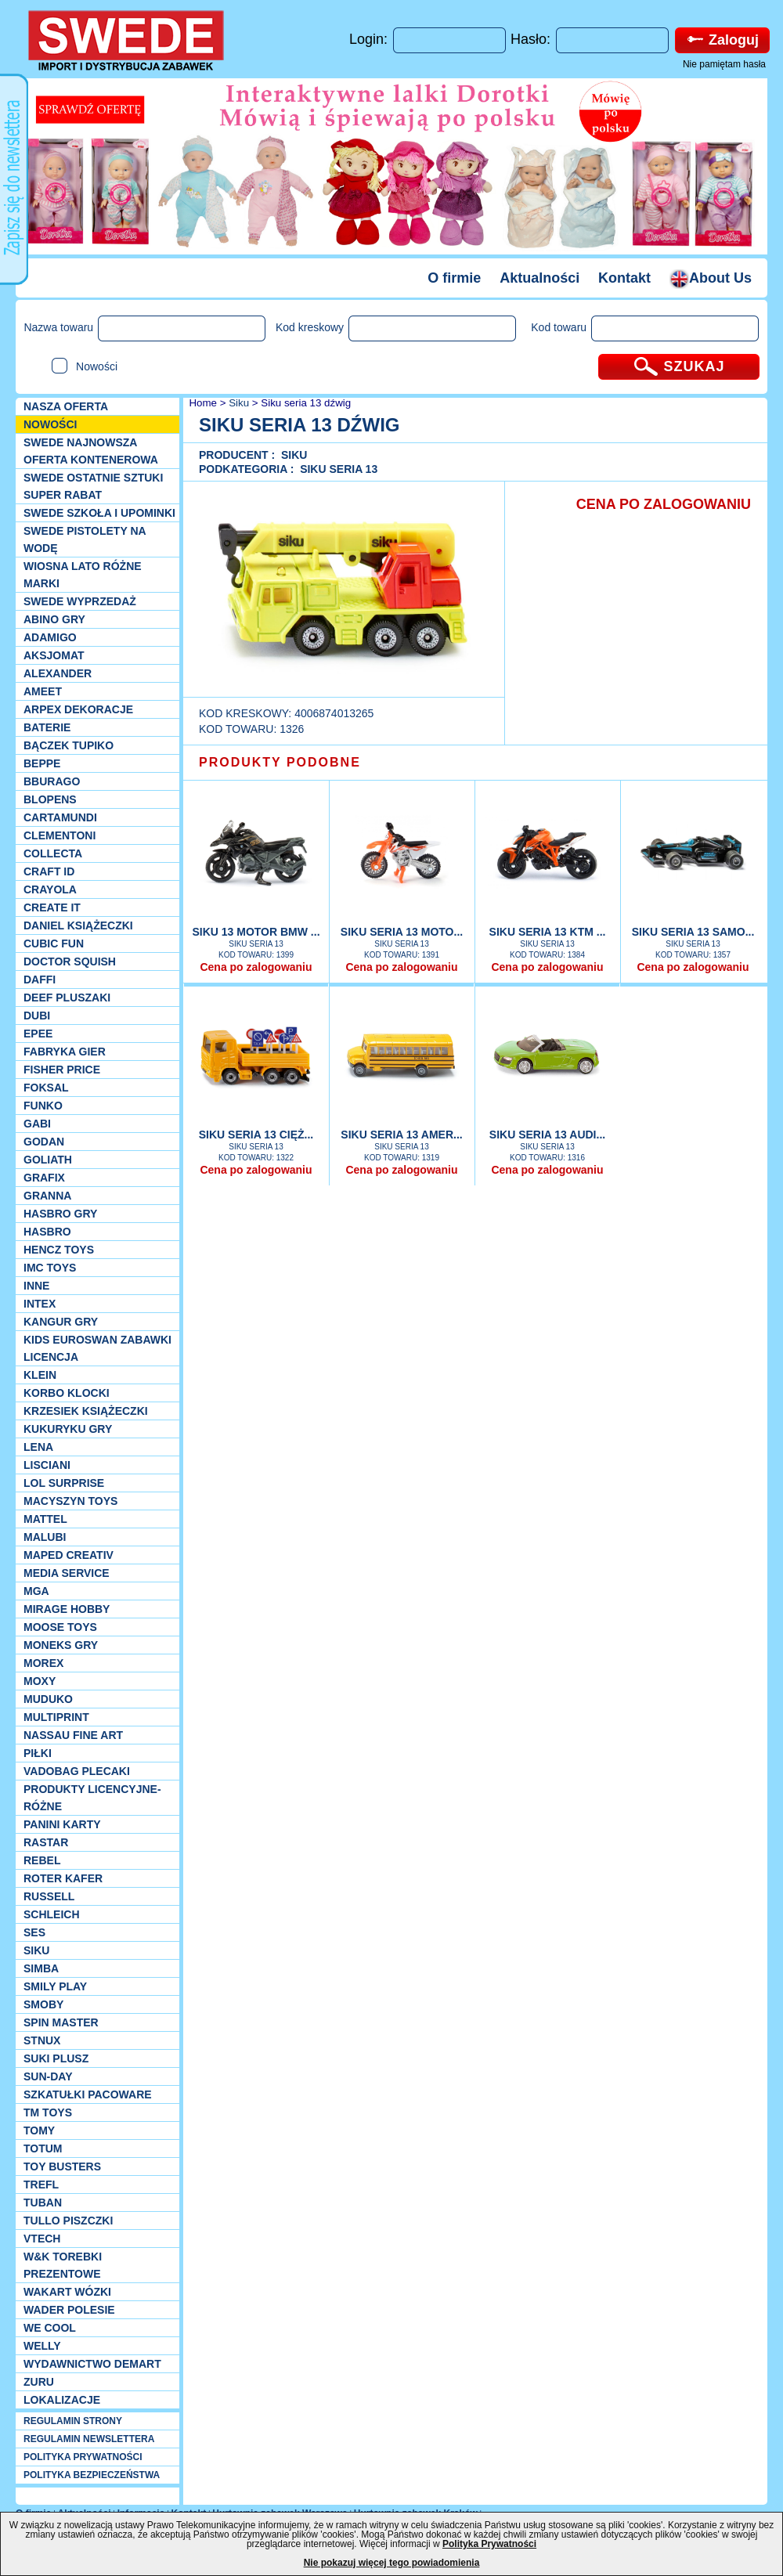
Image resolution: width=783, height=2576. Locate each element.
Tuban (42, 2202)
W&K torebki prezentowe (62, 2265)
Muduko (48, 1699)
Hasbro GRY (60, 1213)
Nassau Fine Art (73, 1735)
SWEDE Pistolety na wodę (84, 539)
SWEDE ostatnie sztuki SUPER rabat (93, 486)
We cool (49, 2328)
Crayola (50, 889)
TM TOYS (47, 2112)
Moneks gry (60, 1645)
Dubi (36, 1015)
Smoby (43, 2004)
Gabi (37, 1123)
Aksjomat (54, 655)
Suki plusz (55, 2058)
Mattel (45, 1519)
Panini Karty (62, 1824)
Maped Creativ (68, 1555)
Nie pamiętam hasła (724, 64)
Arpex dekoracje (78, 709)
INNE (36, 1285)
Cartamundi (60, 817)
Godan (43, 1141)
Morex (43, 1663)
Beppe (41, 763)
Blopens (50, 799)
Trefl (41, 2184)
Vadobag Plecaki (76, 1771)
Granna (47, 1195)
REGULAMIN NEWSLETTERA (88, 2438)
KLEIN (39, 1375)
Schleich (51, 1914)
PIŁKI (37, 1753)
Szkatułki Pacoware (87, 2094)
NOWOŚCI (50, 424)
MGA (36, 1591)
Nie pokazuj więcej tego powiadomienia (392, 2562)
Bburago (51, 781)
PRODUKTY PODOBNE (280, 762)
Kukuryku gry (67, 1429)
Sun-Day (48, 2076)
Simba (41, 1968)
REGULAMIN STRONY (72, 2420)
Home (201, 403)
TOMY (39, 2130)
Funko (43, 1105)
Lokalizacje (61, 2400)
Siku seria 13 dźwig (306, 403)
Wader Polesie (69, 2310)
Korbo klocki (66, 1393)
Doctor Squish (69, 961)
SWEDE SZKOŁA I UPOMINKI (99, 513)
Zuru (38, 2382)
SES (34, 1932)
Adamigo (50, 637)
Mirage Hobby (66, 1609)
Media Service (66, 1573)
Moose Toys (60, 1627)
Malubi (44, 1537)
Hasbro (47, 1231)
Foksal (46, 1087)
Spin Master (61, 2022)
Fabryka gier (64, 1051)
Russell (48, 1896)
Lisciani (46, 1465)
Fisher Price (61, 1069)
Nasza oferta (65, 406)
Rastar (45, 1842)
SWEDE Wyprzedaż (79, 601)
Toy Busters (62, 2166)
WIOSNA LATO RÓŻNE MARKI (82, 575)
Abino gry (54, 619)
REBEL (41, 1860)
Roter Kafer (63, 1878)
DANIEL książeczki (78, 925)
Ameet (42, 691)
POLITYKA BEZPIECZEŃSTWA (91, 2475)
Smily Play (55, 1986)
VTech (41, 2238)
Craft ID (48, 871)
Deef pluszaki (66, 997)
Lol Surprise (63, 1483)
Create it (52, 907)
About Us (710, 278)
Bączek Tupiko (68, 745)
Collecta (52, 853)
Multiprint (56, 1717)
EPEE (37, 1033)
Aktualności (539, 278)
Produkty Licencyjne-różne (92, 1798)
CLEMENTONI (59, 835)
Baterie (46, 727)
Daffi (39, 979)
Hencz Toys (58, 1249)
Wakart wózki (67, 2292)
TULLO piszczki (68, 2220)
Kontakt (624, 278)
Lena (38, 1447)
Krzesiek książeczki (85, 1411)
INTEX (39, 1303)
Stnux (41, 2040)
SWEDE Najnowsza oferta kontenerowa (90, 451)
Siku (36, 1950)
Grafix (44, 1177)
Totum (43, 2148)
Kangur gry (60, 1321)
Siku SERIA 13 (338, 469)
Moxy (39, 1681)
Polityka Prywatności (489, 2543)
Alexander (57, 673)
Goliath (47, 1159)
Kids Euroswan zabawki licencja (97, 1348)
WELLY (42, 2346)
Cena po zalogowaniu (256, 967)
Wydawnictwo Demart (92, 2364)
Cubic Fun (53, 943)
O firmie (454, 278)
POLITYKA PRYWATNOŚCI (83, 2457)
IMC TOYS (49, 1267)
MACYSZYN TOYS (70, 1501)
